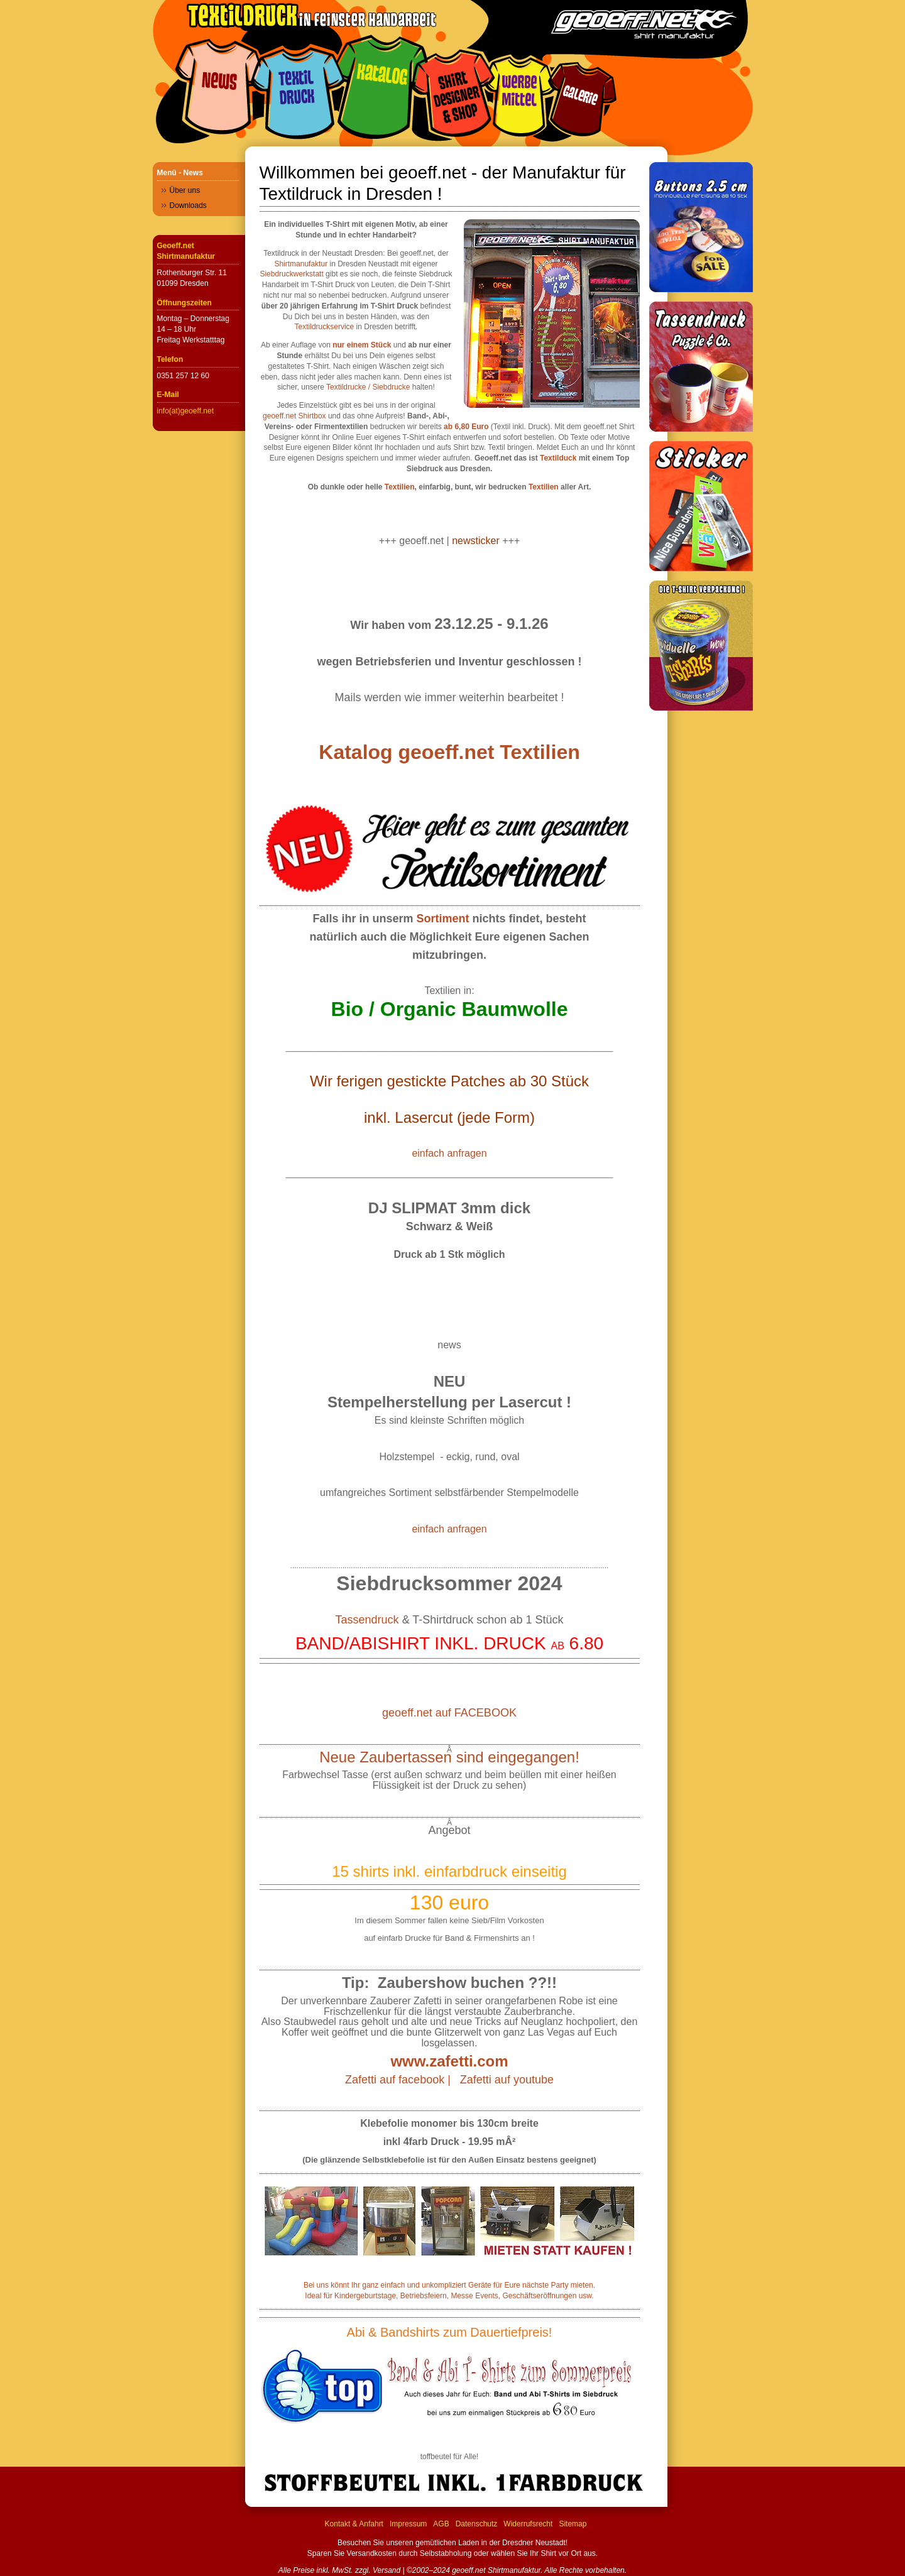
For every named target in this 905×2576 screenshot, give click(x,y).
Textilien (400, 487)
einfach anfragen (449, 1153)
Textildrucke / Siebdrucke (368, 387)
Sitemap (572, 2523)
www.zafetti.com (449, 2061)
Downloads (188, 205)
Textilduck (558, 458)
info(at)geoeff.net (185, 411)
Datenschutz (477, 2523)
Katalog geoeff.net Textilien (449, 752)
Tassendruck (367, 1619)
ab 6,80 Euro (466, 426)
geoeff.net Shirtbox (294, 416)
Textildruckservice (324, 326)
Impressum (408, 2523)
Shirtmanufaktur (300, 263)
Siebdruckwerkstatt (291, 274)
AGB (441, 2523)
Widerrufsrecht (527, 2523)
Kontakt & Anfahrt (354, 2523)
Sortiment (443, 918)
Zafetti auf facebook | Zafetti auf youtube (449, 2079)
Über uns (185, 190)
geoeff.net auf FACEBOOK (449, 1712)
